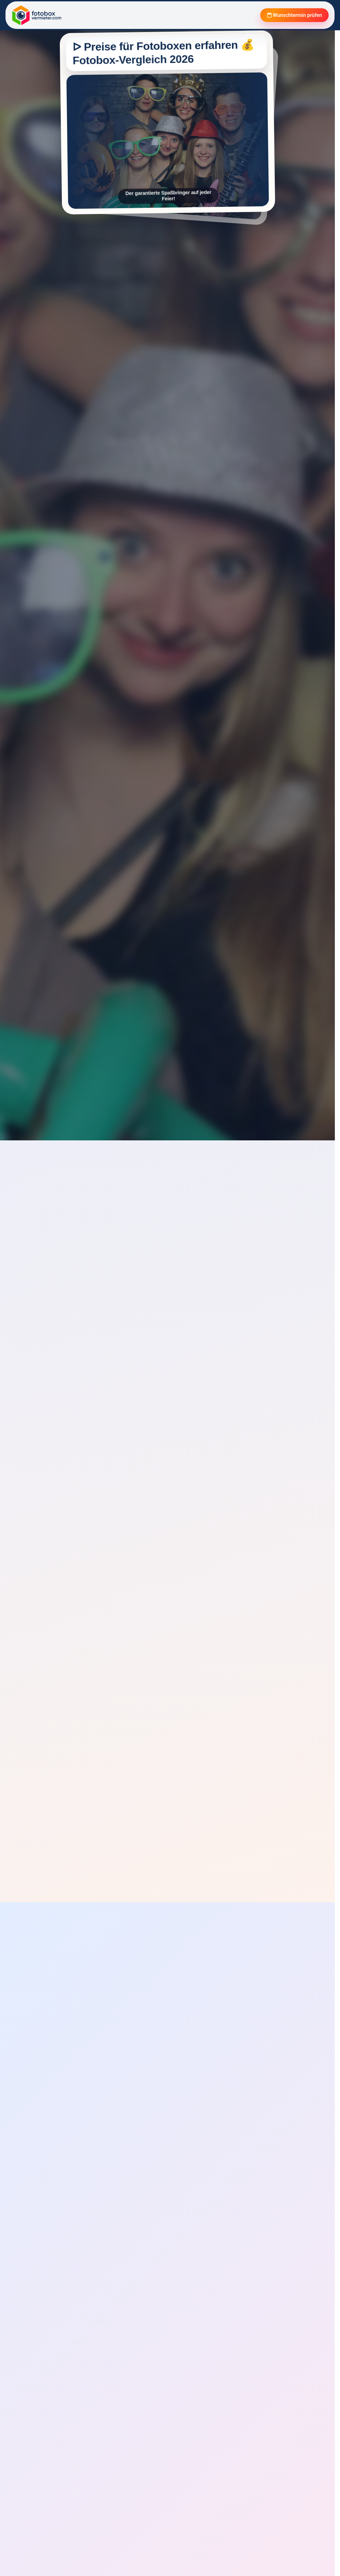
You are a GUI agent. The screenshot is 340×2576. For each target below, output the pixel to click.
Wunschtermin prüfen (289, 15)
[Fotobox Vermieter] (36, 16)
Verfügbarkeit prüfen (60, 1380)
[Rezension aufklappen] (101, 2461)
